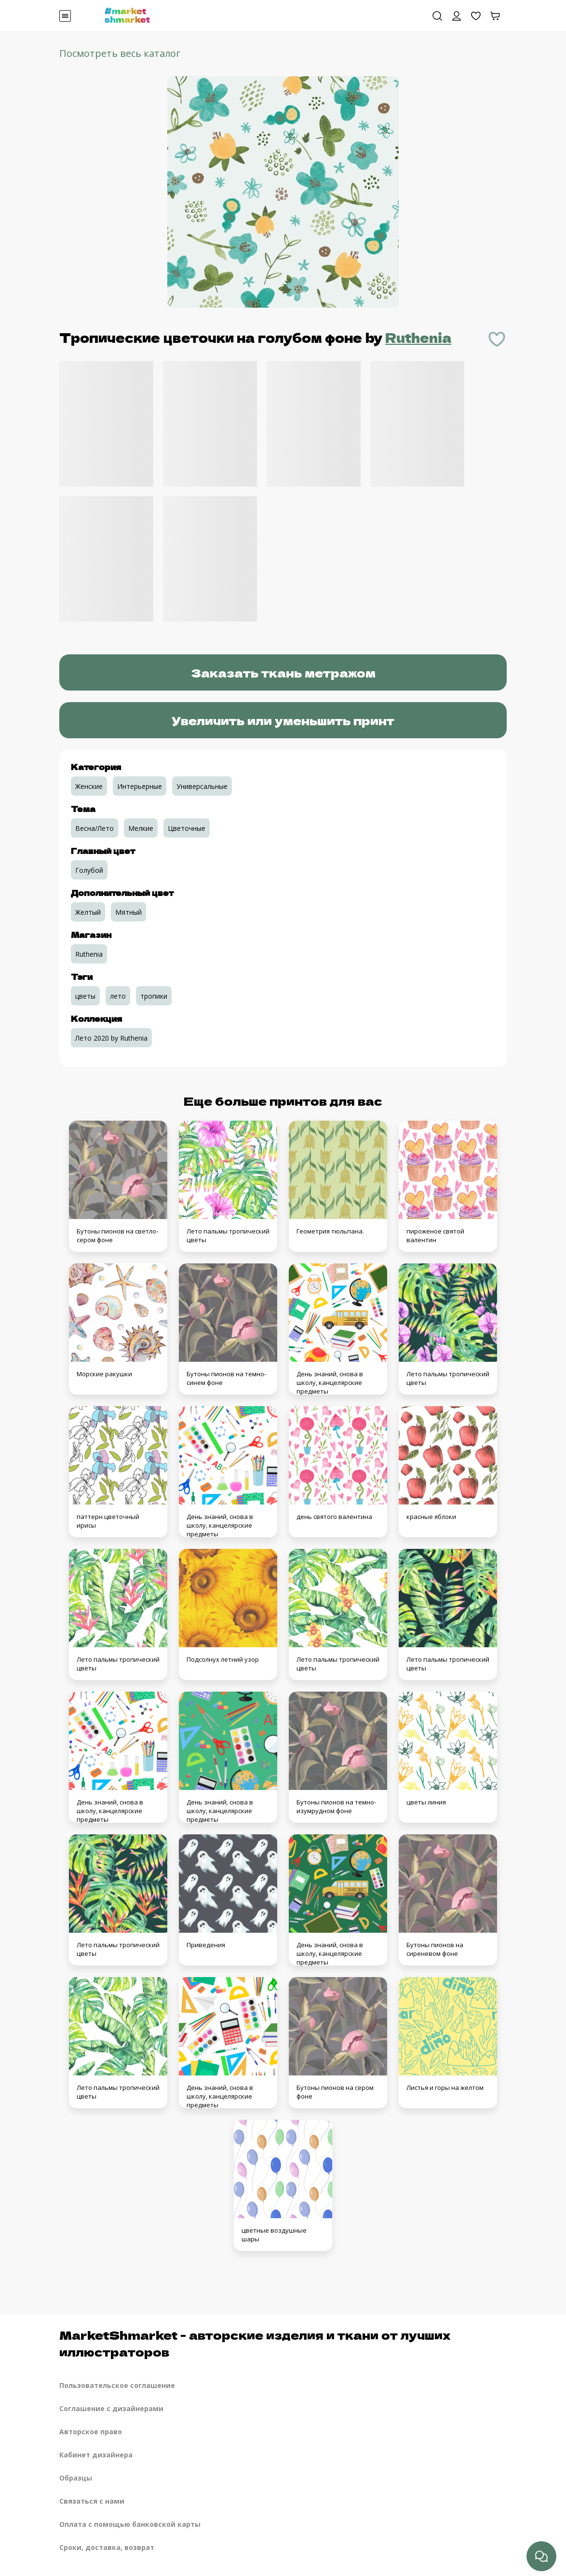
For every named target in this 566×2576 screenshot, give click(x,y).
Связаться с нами (91, 2501)
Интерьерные (139, 786)
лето (118, 996)
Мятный (128, 912)
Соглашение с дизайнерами (111, 2408)
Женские (89, 786)
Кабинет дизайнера (96, 2454)
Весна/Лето (94, 828)
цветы (85, 996)
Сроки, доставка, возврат (106, 2547)
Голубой (89, 870)
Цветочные (186, 828)
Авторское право (90, 2431)
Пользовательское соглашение (117, 2385)
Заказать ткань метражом (283, 672)
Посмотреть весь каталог (119, 53)
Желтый (88, 912)
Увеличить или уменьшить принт (283, 720)
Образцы (75, 2477)
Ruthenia (418, 337)
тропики (153, 996)
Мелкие (140, 828)
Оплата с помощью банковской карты (130, 2524)
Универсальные (202, 786)
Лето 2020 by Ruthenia (111, 1038)
